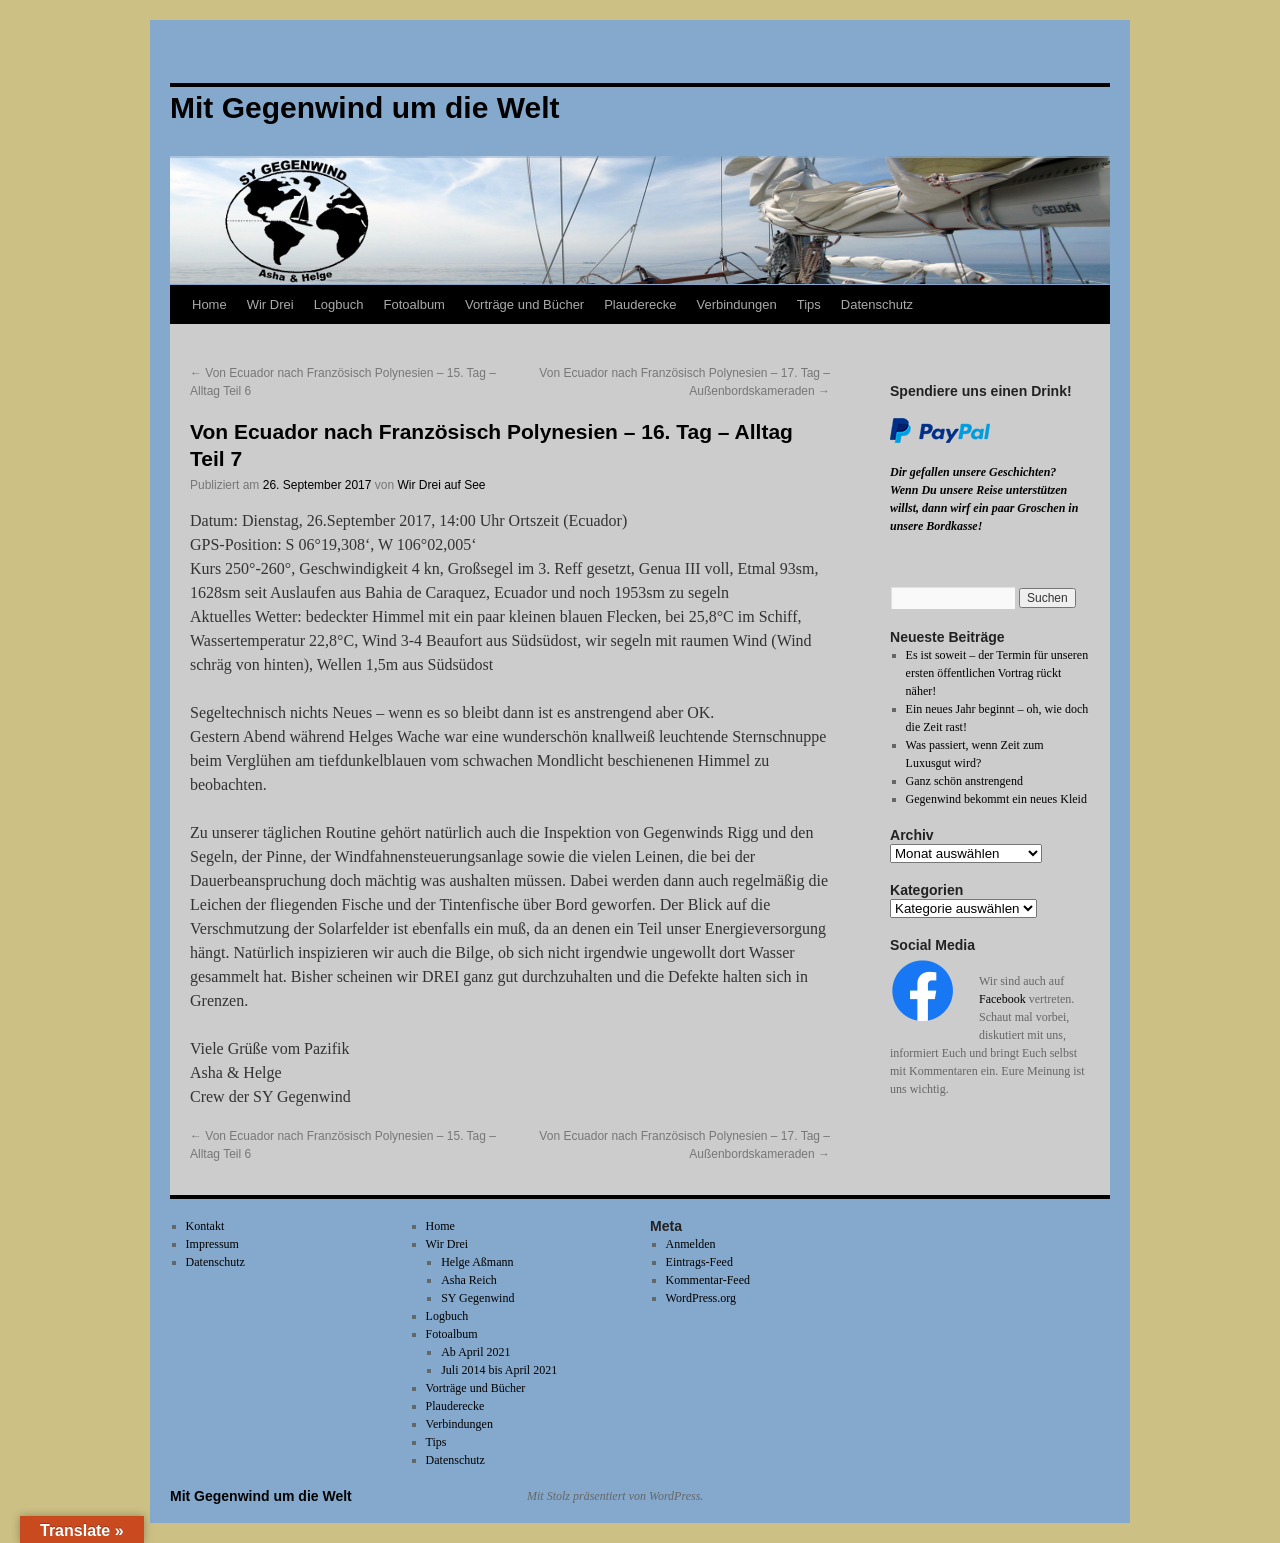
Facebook (1002, 999)
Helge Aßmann (477, 1262)
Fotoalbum (414, 304)
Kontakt (205, 1226)
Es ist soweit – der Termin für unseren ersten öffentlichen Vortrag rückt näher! (997, 673)
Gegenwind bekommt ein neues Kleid (996, 799)
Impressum (212, 1244)
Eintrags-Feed (699, 1262)
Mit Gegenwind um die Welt (261, 1496)
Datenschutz (877, 304)
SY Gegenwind (477, 1298)
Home (209, 304)
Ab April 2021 (475, 1352)
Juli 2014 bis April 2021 (499, 1370)
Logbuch (339, 304)
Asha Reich (469, 1280)
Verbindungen (736, 304)
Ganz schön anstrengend (964, 781)
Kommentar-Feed (708, 1280)
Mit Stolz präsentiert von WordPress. (615, 1496)
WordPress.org (701, 1298)
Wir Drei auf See (442, 485)
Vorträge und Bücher (524, 304)
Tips (809, 304)
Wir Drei (270, 304)
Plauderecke (640, 304)
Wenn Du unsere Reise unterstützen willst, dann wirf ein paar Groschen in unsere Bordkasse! (984, 508)
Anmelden (691, 1244)
